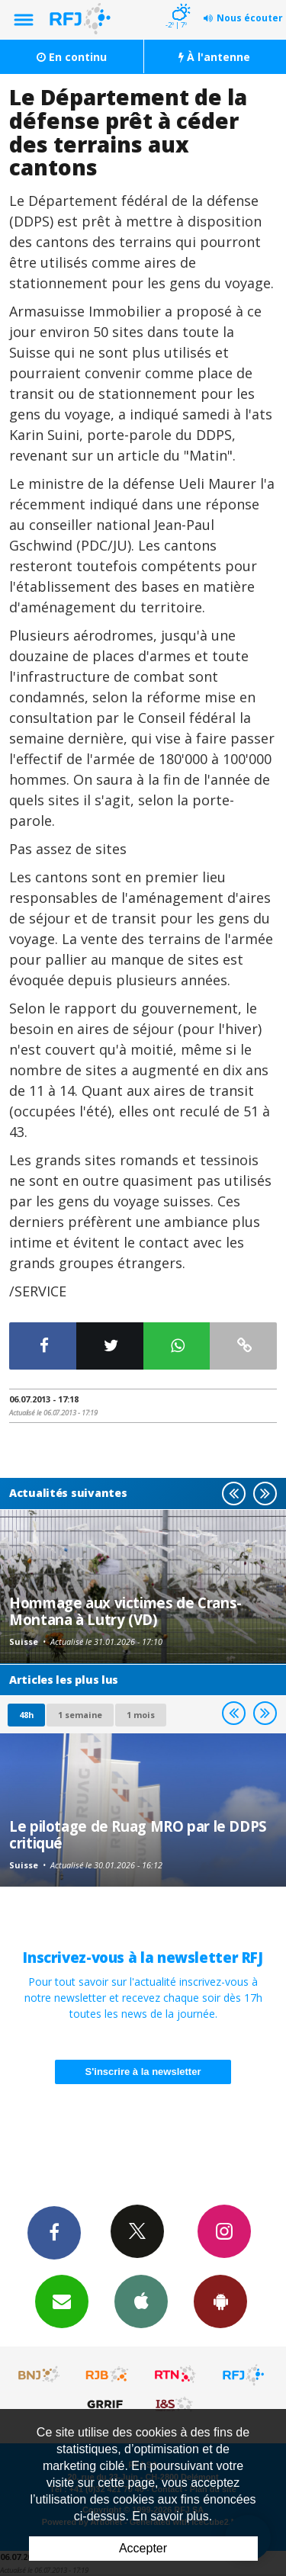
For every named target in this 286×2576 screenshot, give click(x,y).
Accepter (143, 2548)
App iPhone (141, 2301)
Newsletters (61, 2301)
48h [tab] (26, 1714)
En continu (72, 57)
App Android (220, 2301)
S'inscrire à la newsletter (143, 2071)
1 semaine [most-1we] (80, 1714)
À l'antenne (214, 57)
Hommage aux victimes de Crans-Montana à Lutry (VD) (125, 1611)
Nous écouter (250, 17)
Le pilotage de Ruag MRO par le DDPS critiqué (138, 1834)
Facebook (54, 2232)
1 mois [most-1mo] (141, 1714)
